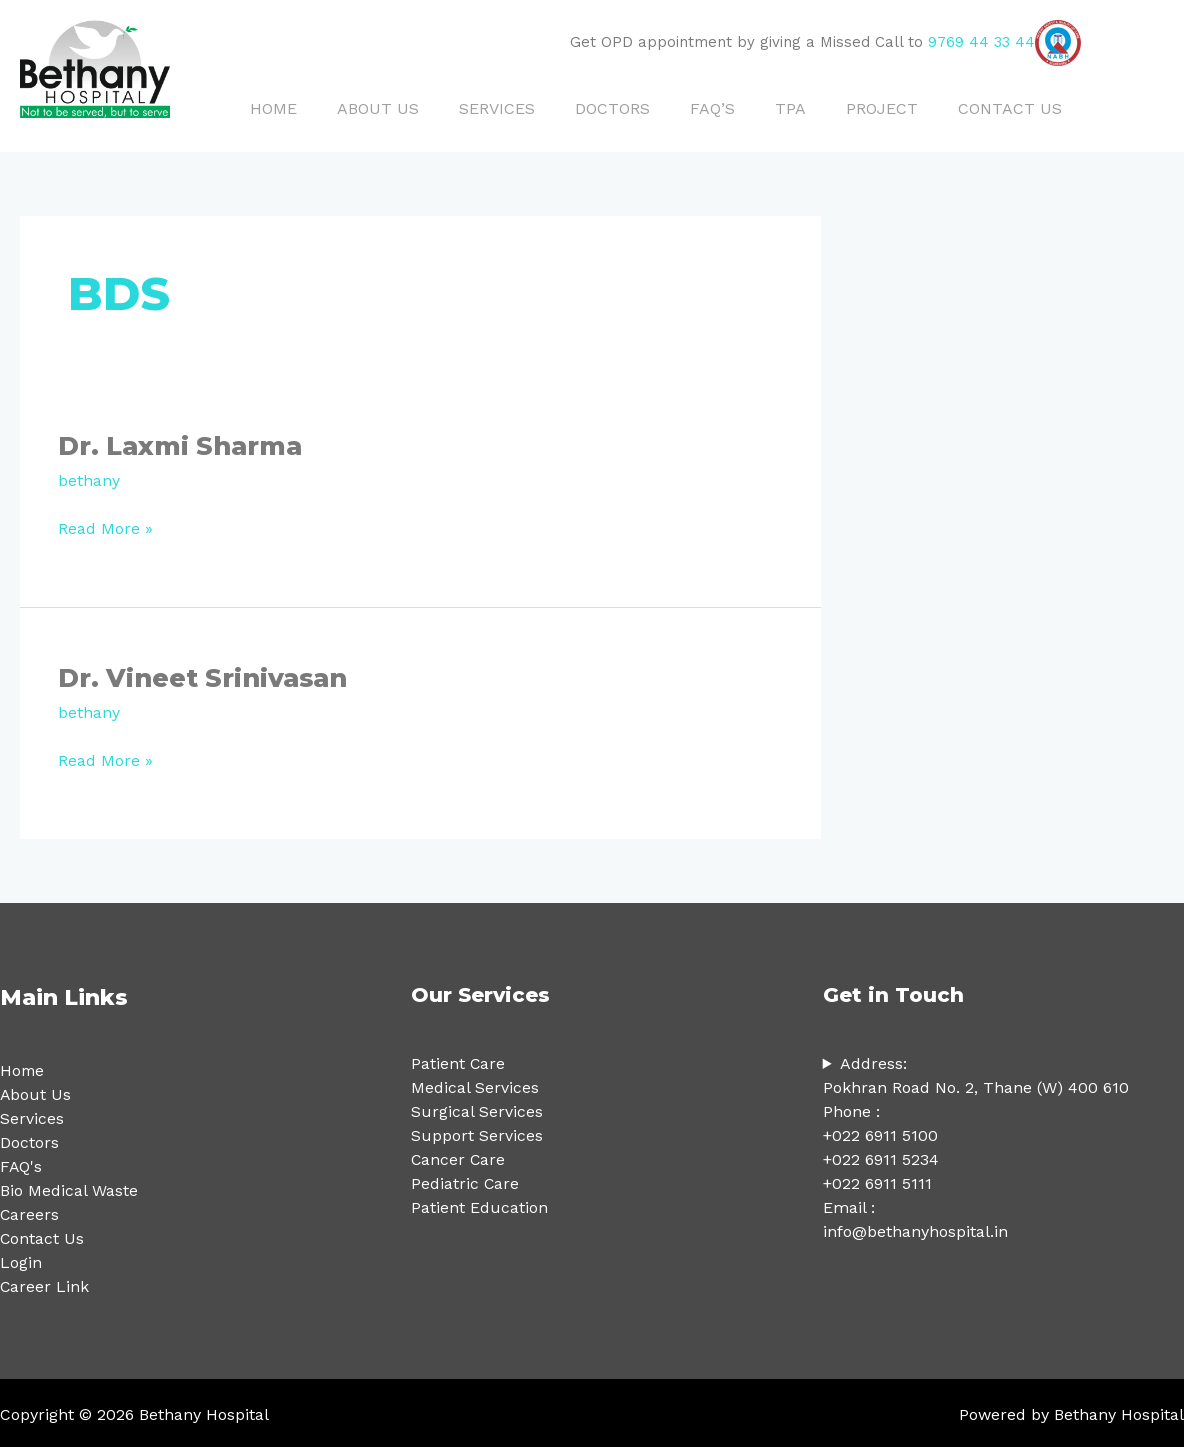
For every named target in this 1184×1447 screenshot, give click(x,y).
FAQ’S (712, 108)
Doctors (29, 1139)
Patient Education (479, 1204)
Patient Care (458, 1060)
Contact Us (42, 1235)
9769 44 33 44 (981, 42)
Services (32, 1115)
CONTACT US (1010, 108)
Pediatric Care (465, 1180)
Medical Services (475, 1084)
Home (23, 1067)
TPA (790, 108)
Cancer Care (459, 1156)
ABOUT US (378, 108)
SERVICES (497, 108)
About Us (36, 1091)
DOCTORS (612, 108)
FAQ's (21, 1163)
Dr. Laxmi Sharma (186, 445)
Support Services (477, 1132)
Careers (30, 1211)
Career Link (45, 1283)
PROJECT (882, 108)
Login (21, 1259)
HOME (273, 108)
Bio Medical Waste (69, 1187)
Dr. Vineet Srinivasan (207, 676)
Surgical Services (477, 1108)
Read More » (105, 525)
